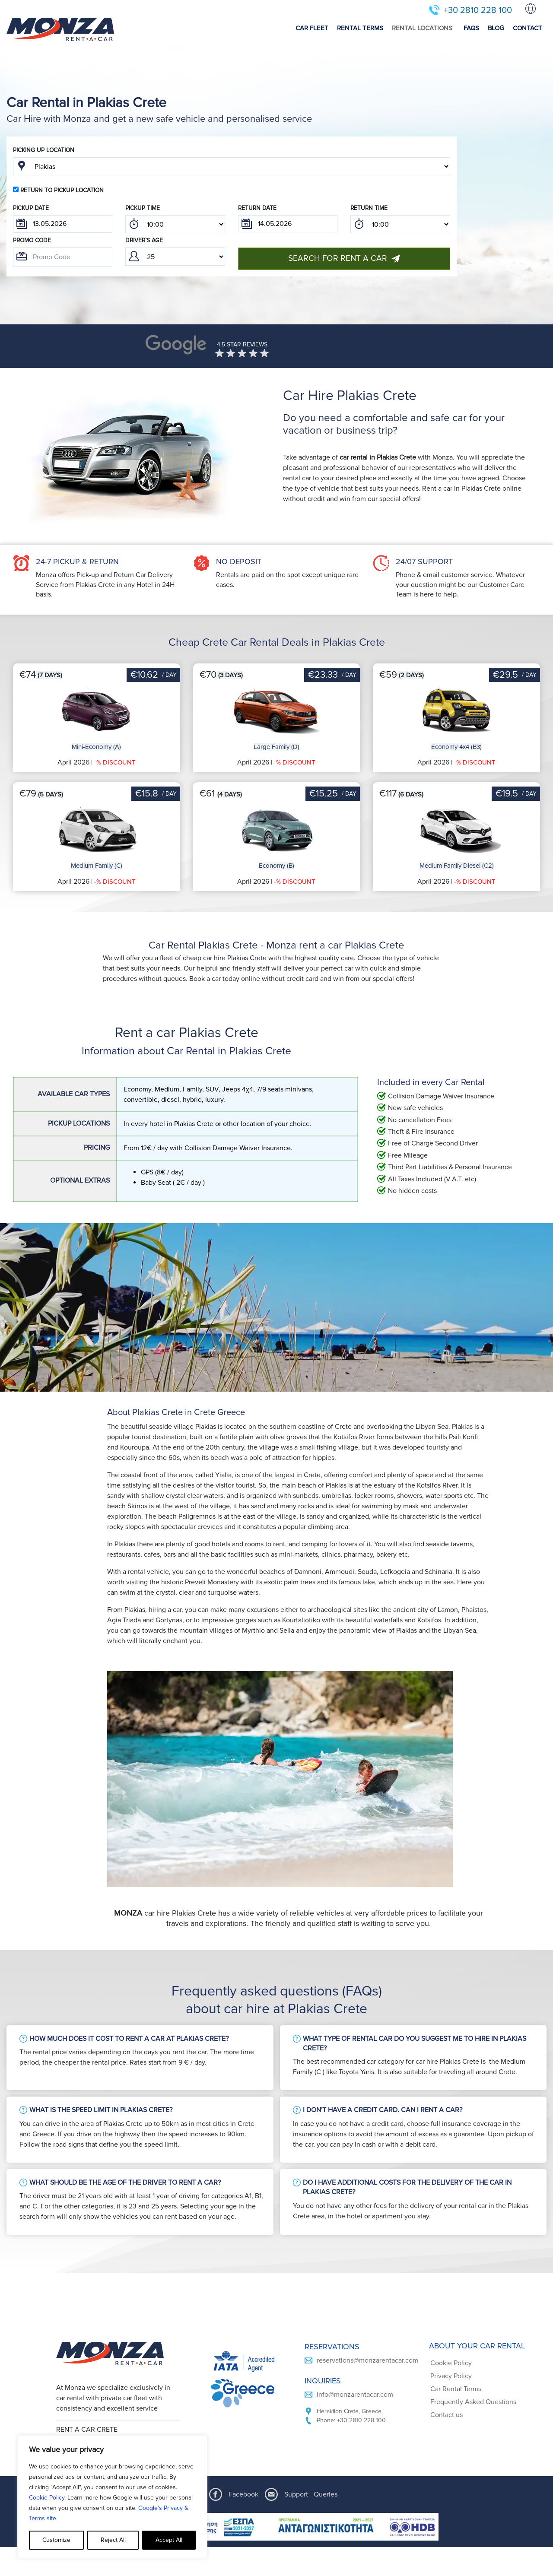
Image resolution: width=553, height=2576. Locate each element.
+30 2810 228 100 (478, 10)
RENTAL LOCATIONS (422, 28)
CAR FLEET (312, 28)
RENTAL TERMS (360, 28)
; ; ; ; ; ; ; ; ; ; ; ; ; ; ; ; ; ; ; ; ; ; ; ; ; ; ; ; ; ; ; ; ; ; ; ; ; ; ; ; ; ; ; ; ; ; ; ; (175, 224)
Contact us (446, 2415)
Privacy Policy (451, 2376)
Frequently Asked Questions (473, 2402)
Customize (56, 2540)
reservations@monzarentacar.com (367, 2360)
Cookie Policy (46, 2497)
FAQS (471, 28)
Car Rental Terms (455, 2389)
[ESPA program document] (276, 2527)
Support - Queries (310, 2494)
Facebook (243, 2494)
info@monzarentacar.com (355, 2394)
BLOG (496, 28)
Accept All (169, 2540)
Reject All (113, 2540)
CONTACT (527, 28)
